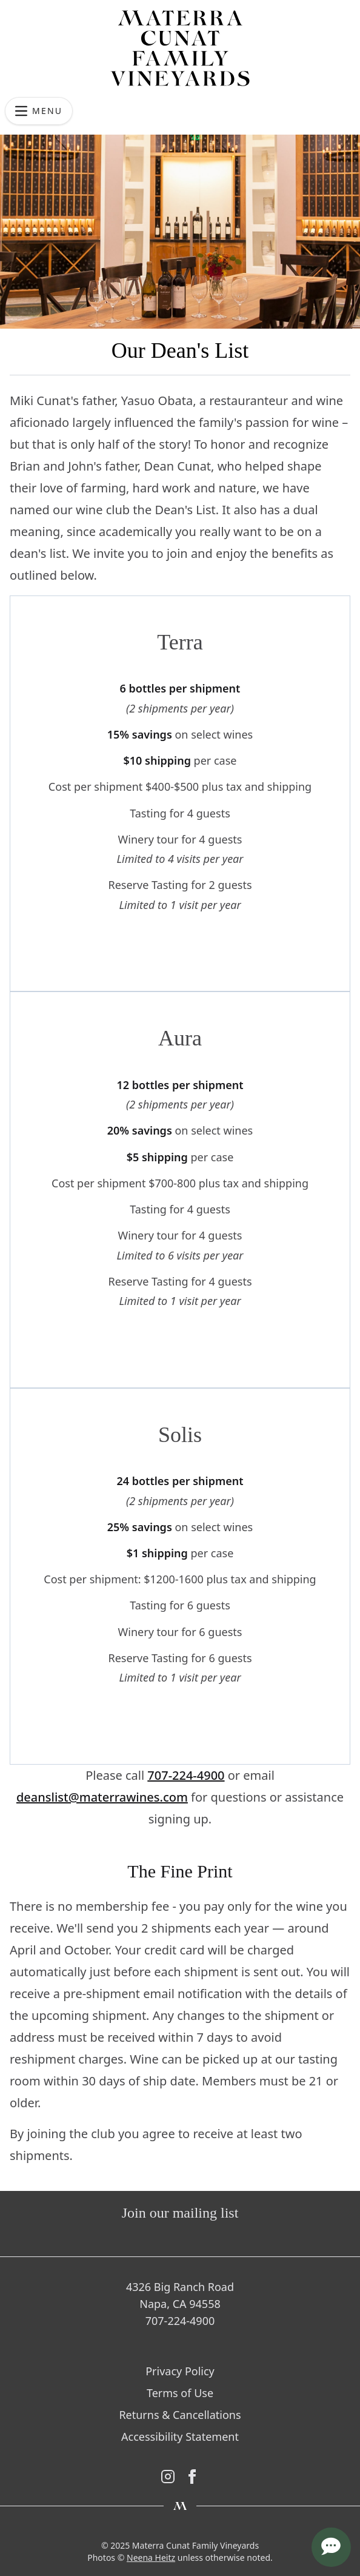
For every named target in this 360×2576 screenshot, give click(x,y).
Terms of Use (180, 2393)
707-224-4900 (185, 1775)
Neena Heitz (151, 2557)
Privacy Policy (180, 2371)
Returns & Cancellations (180, 2414)
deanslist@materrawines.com (102, 1797)
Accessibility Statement (180, 2436)
